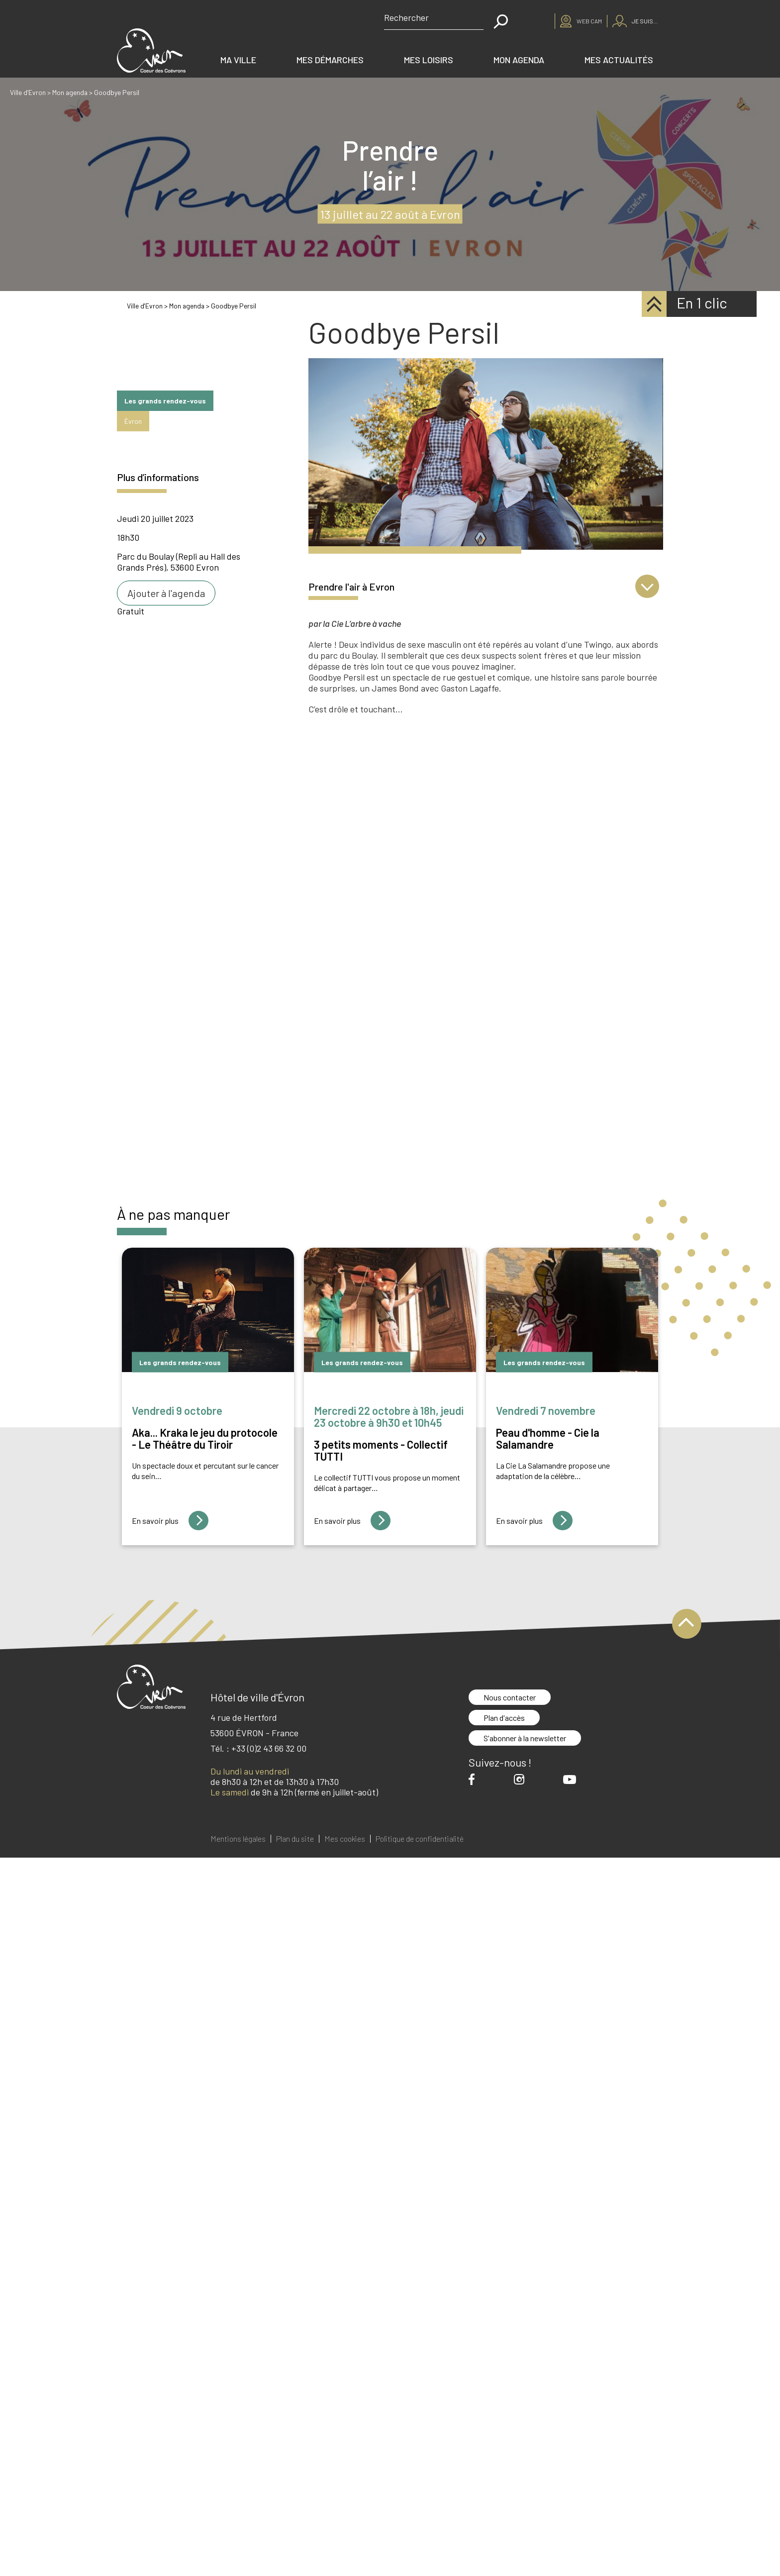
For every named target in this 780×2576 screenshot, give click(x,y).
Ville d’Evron (28, 92)
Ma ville (238, 59)
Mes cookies (344, 1839)
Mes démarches (330, 59)
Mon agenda (518, 59)
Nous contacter (510, 1697)
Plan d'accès (504, 1717)
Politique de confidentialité (420, 1839)
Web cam (589, 20)
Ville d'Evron (145, 305)
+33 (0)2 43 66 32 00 (268, 1748)
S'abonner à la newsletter (525, 1738)
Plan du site (295, 1839)
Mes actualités (619, 59)
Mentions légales (238, 1839)
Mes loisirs (428, 59)
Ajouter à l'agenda (166, 593)
